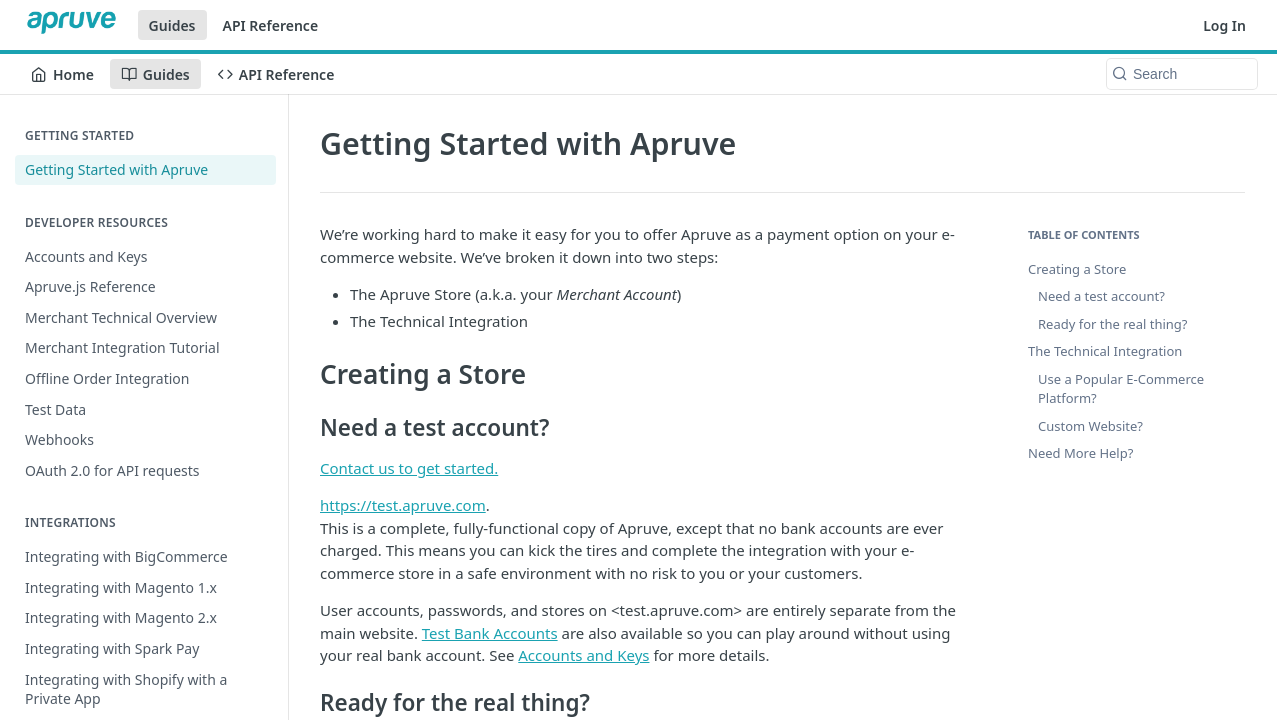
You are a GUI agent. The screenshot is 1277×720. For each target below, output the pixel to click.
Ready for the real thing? (1112, 324)
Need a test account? (1101, 296)
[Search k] (1182, 74)
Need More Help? (1080, 453)
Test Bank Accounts (490, 633)
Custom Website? (1090, 426)
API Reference (271, 25)
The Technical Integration (1105, 351)
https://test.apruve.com (403, 505)
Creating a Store (1077, 269)
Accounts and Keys (583, 655)
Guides (172, 25)
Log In (1224, 25)
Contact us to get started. (409, 468)
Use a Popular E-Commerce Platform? (1121, 389)
